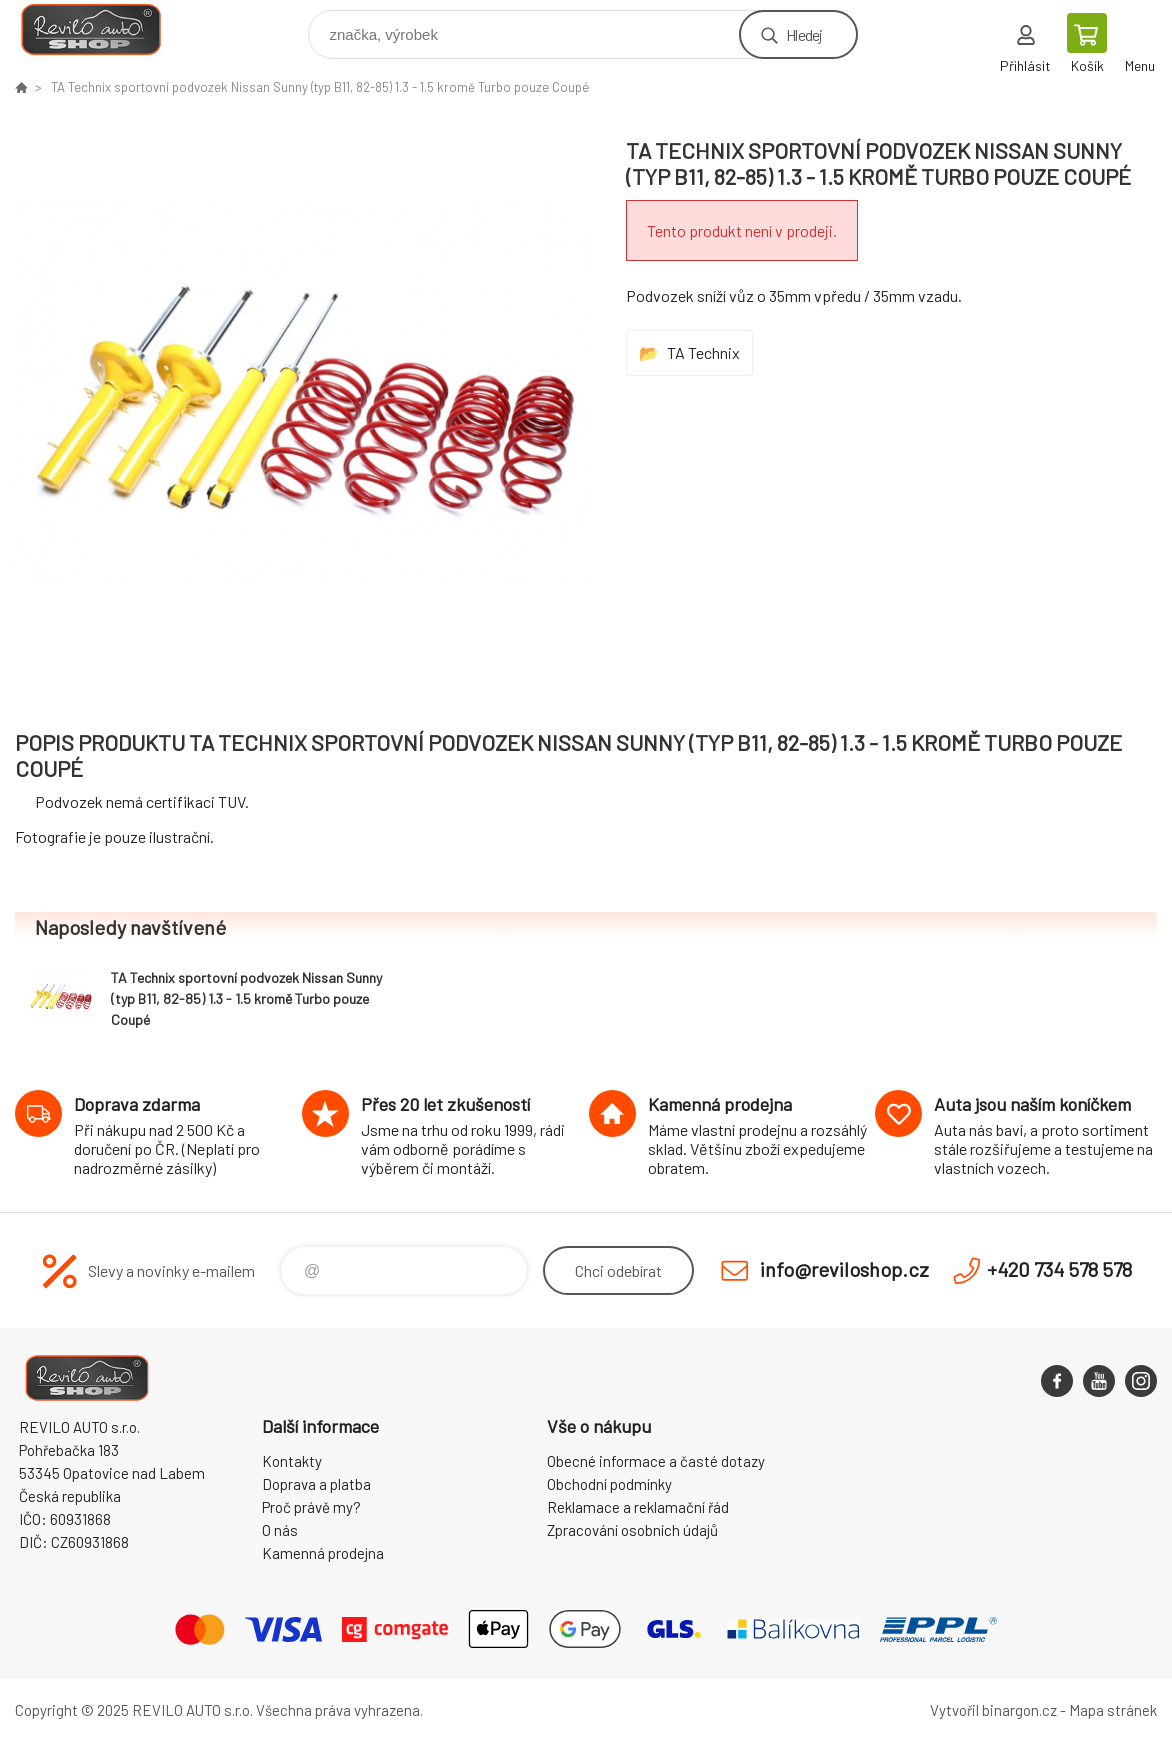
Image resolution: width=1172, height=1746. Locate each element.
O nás (280, 1530)
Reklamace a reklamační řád (638, 1507)
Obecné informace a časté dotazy (656, 1461)
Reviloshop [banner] (103, 29)
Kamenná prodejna (323, 1553)
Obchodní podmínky (609, 1484)
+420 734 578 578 (1059, 1269)
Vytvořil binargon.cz (993, 1710)
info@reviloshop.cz (844, 1269)
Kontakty (292, 1461)
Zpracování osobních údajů (632, 1530)
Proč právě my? (311, 1507)
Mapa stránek (1113, 1710)
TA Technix (703, 352)
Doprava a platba (316, 1484)
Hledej (804, 34)
